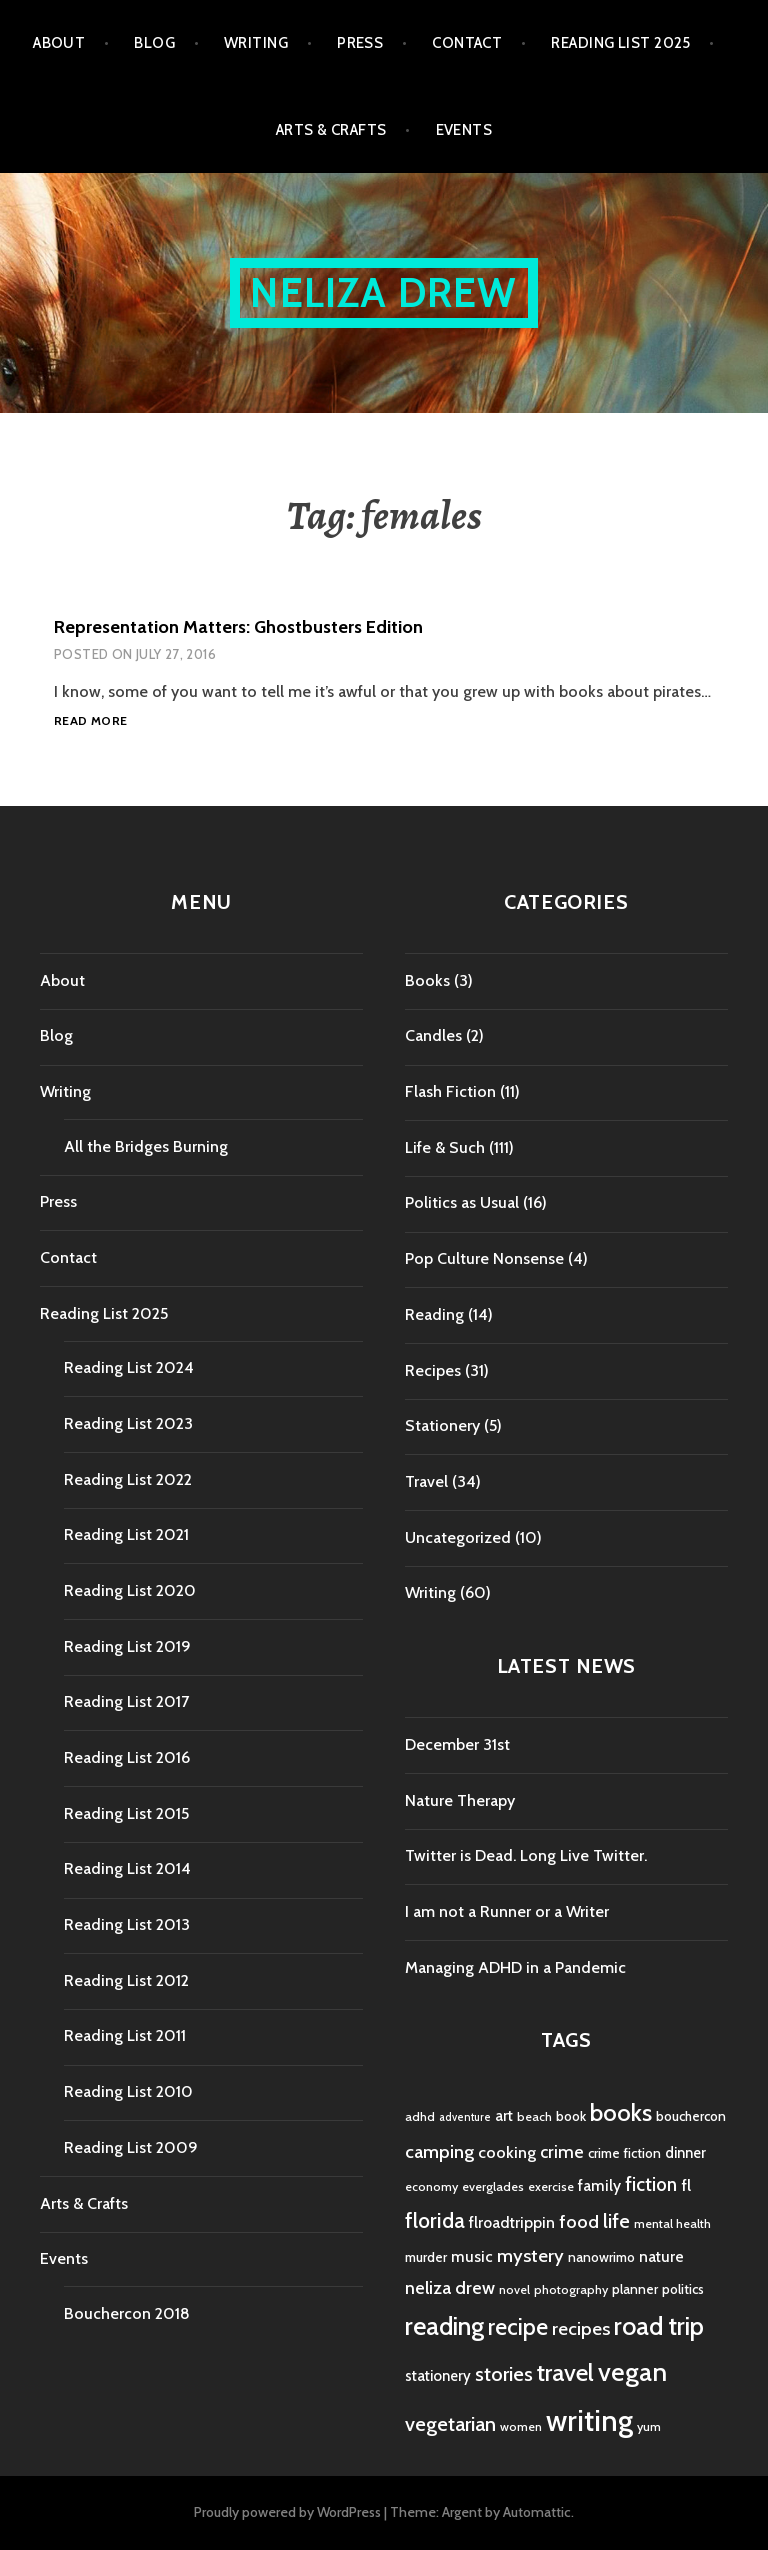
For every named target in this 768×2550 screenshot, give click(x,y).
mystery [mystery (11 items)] (530, 2255)
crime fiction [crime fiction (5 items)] (624, 2153)
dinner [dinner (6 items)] (685, 2153)
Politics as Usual (462, 1202)
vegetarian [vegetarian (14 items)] (450, 2423)
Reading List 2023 (128, 1423)
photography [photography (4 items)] (571, 2289)
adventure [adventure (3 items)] (465, 2117)
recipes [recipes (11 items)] (581, 2328)
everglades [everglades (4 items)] (493, 2186)
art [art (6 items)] (504, 2116)
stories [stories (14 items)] (504, 2373)
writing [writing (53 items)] (589, 2420)
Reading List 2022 (128, 1479)
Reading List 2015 (126, 1813)
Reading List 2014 (127, 1868)
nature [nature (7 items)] (661, 2256)
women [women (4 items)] (521, 2426)
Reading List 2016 (127, 1757)
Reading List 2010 (128, 2091)
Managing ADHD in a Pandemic (515, 1967)
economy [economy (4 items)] (431, 2186)
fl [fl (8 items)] (686, 2185)
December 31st (457, 1744)
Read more (90, 721)
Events (464, 130)
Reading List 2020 (130, 1590)
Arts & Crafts (331, 130)
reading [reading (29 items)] (444, 2326)
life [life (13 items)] (616, 2221)
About (59, 43)
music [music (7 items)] (472, 2256)
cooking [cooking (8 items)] (507, 2152)
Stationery (442, 1425)
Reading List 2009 (131, 2147)
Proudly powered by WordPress (287, 2512)
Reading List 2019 (127, 1646)
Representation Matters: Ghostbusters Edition (238, 627)
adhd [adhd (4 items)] (420, 2116)
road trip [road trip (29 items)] (659, 2326)
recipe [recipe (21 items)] (518, 2327)
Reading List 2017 (126, 1701)
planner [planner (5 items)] (635, 2289)
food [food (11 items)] (579, 2221)
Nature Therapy (460, 1800)
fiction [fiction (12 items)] (651, 2184)
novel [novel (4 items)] (514, 2289)
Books (427, 980)
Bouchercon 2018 (127, 2313)
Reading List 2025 (621, 43)
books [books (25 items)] (621, 2112)
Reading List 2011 (125, 2035)
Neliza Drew (383, 292)
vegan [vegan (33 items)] (632, 2372)
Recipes (433, 1370)
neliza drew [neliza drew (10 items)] (450, 2287)
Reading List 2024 (129, 1367)
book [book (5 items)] (571, 2116)
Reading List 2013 (127, 1924)
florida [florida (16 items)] (435, 2220)
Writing (256, 43)
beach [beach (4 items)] (534, 2116)
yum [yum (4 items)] (649, 2426)
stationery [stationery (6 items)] (438, 2376)
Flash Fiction (450, 1091)
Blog (154, 43)
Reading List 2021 (126, 1534)
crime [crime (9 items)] (562, 2151)
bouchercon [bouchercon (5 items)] (691, 2116)
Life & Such (445, 1147)
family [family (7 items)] (599, 2185)
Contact (467, 43)
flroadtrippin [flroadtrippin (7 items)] (512, 2222)
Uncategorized (458, 1537)
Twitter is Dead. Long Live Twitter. (526, 1855)
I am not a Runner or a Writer (507, 1911)
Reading (434, 1314)
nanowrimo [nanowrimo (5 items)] (601, 2257)
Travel (426, 1481)
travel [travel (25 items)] (565, 2372)
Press (360, 43)
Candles (433, 1035)
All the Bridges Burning (146, 1146)
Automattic (537, 2512)
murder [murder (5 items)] (426, 2257)
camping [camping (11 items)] (439, 2151)
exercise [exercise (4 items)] (551, 2186)
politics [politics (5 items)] (683, 2289)
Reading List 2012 (126, 1980)
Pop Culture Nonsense (484, 1258)
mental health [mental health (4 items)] (672, 2223)
